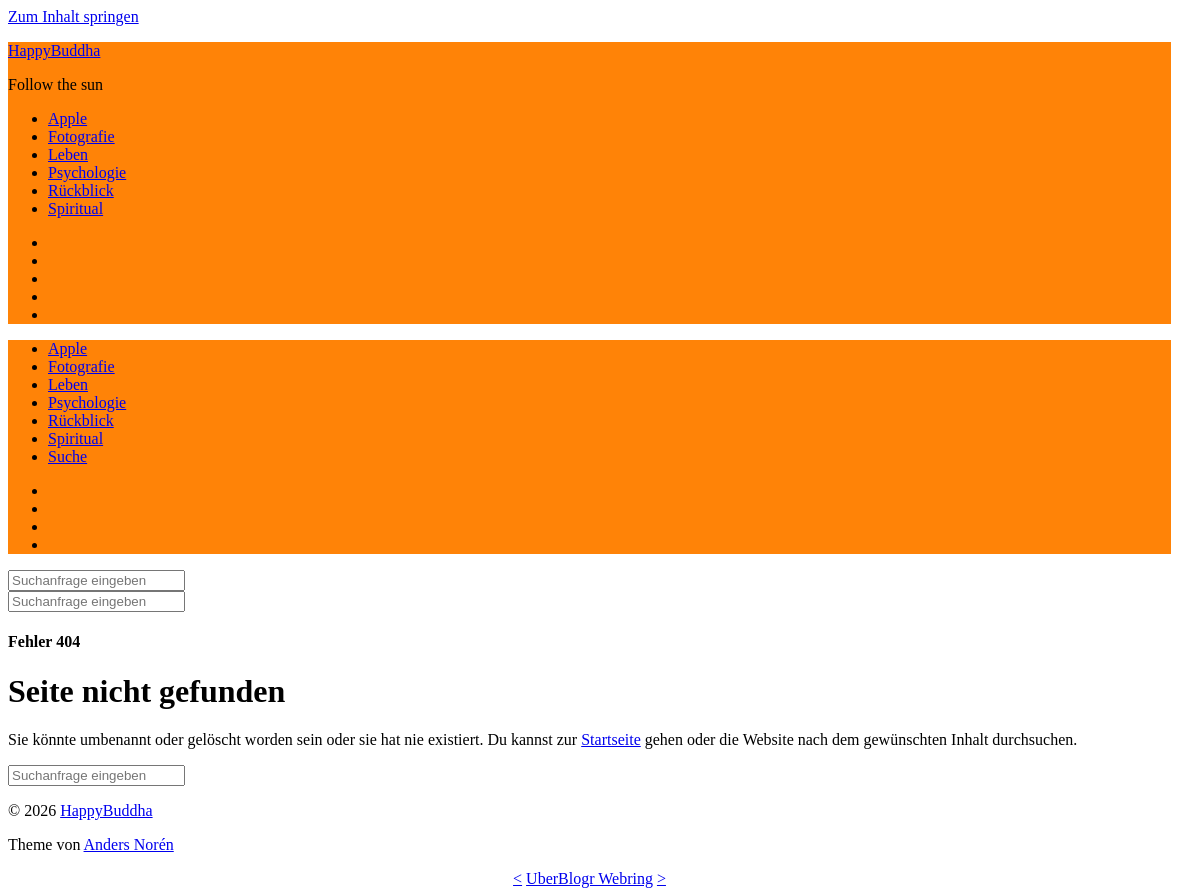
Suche (67, 456)
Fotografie (81, 136)
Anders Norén (129, 844)
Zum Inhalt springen (73, 16)
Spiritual (75, 208)
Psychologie (87, 172)
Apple (67, 118)
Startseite (611, 739)
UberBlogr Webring (589, 878)
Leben (68, 154)
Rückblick (81, 190)
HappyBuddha (54, 50)
